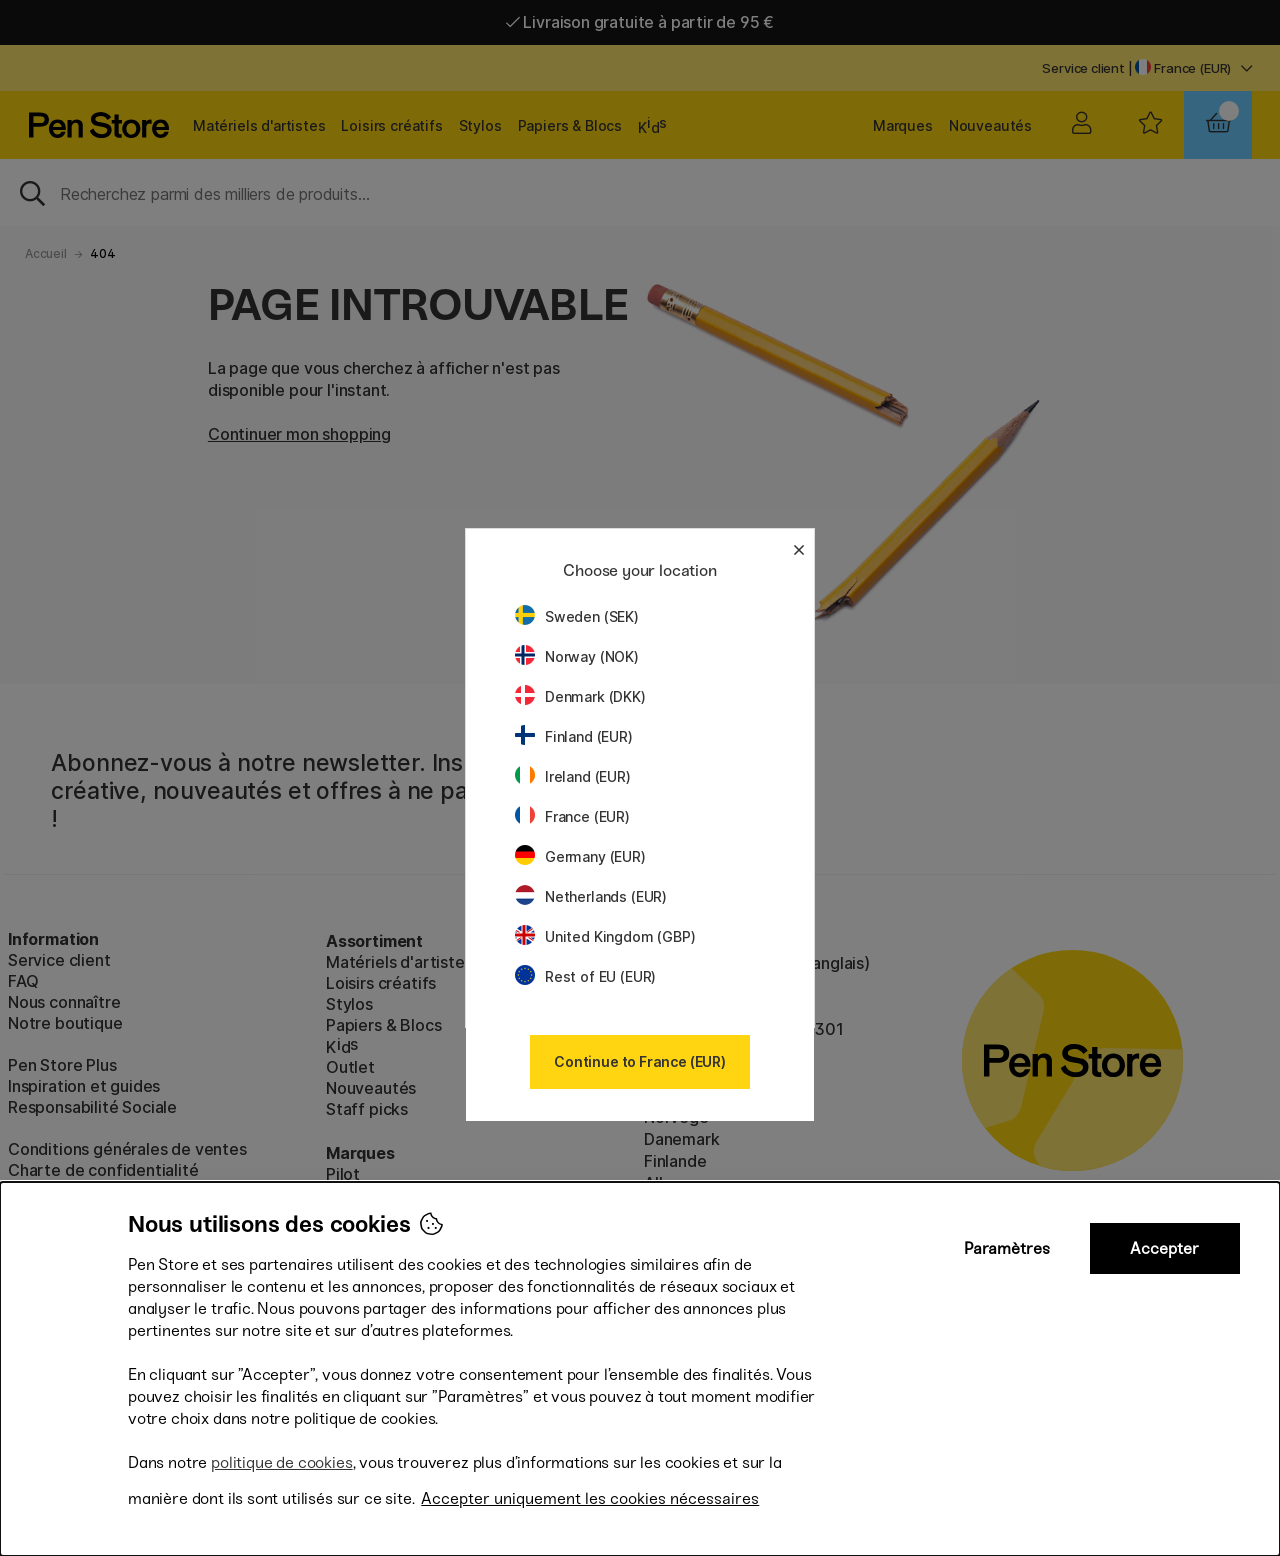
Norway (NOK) (577, 656)
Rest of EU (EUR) (585, 976)
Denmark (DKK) (580, 696)
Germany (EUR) (580, 856)
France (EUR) (572, 816)
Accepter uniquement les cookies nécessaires (590, 1498)
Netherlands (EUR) (591, 896)
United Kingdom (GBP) (605, 936)
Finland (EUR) (574, 736)
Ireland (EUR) (573, 776)
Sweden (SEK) (577, 616)
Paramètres (1007, 1248)
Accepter (1164, 1248)
